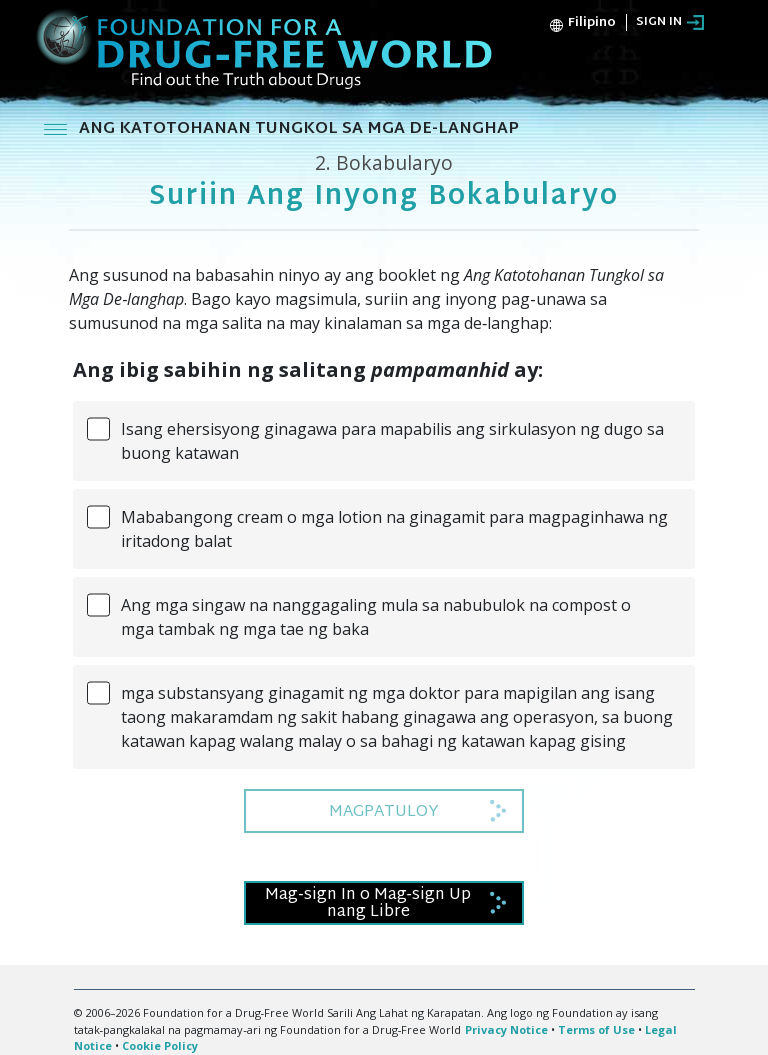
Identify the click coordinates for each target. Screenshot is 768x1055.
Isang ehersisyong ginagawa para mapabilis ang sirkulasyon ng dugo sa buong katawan (392, 441)
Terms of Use (596, 1029)
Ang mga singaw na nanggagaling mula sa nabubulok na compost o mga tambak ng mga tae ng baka (376, 617)
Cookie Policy (160, 1045)
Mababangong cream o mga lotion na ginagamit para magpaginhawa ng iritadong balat (394, 529)
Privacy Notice (506, 1029)
